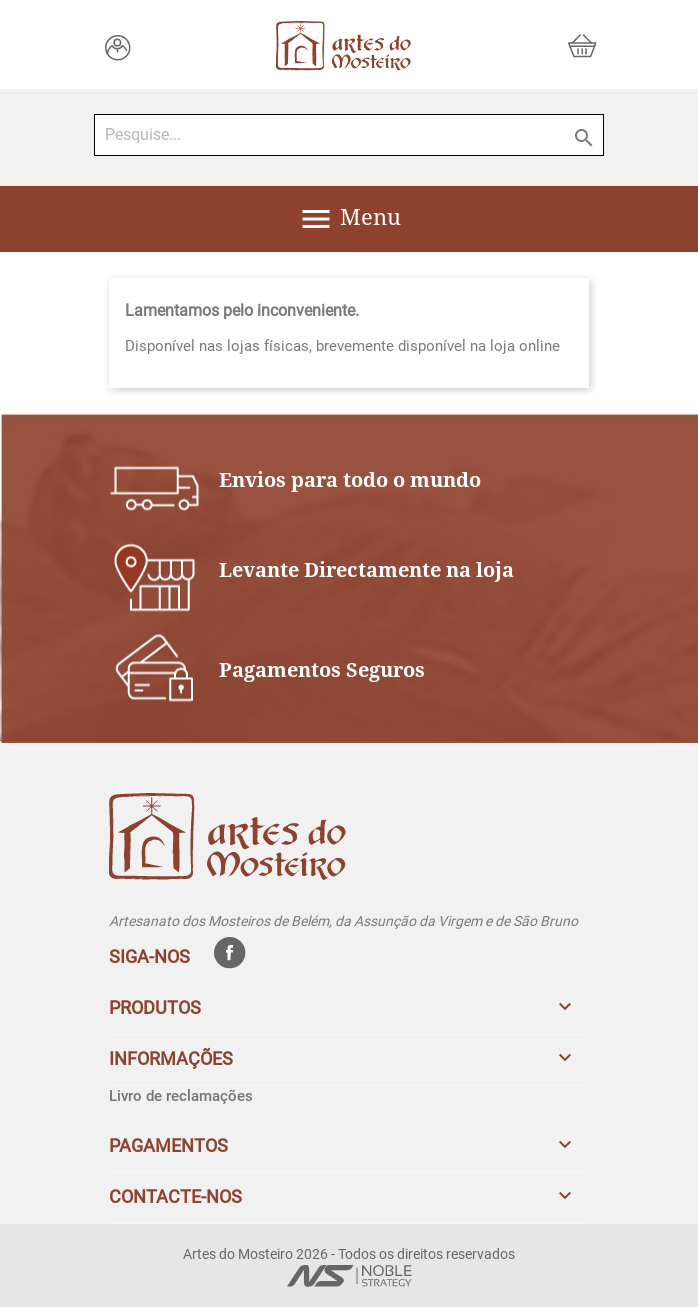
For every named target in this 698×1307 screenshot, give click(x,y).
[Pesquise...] (349, 135)
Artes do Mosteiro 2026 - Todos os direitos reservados (349, 1254)
